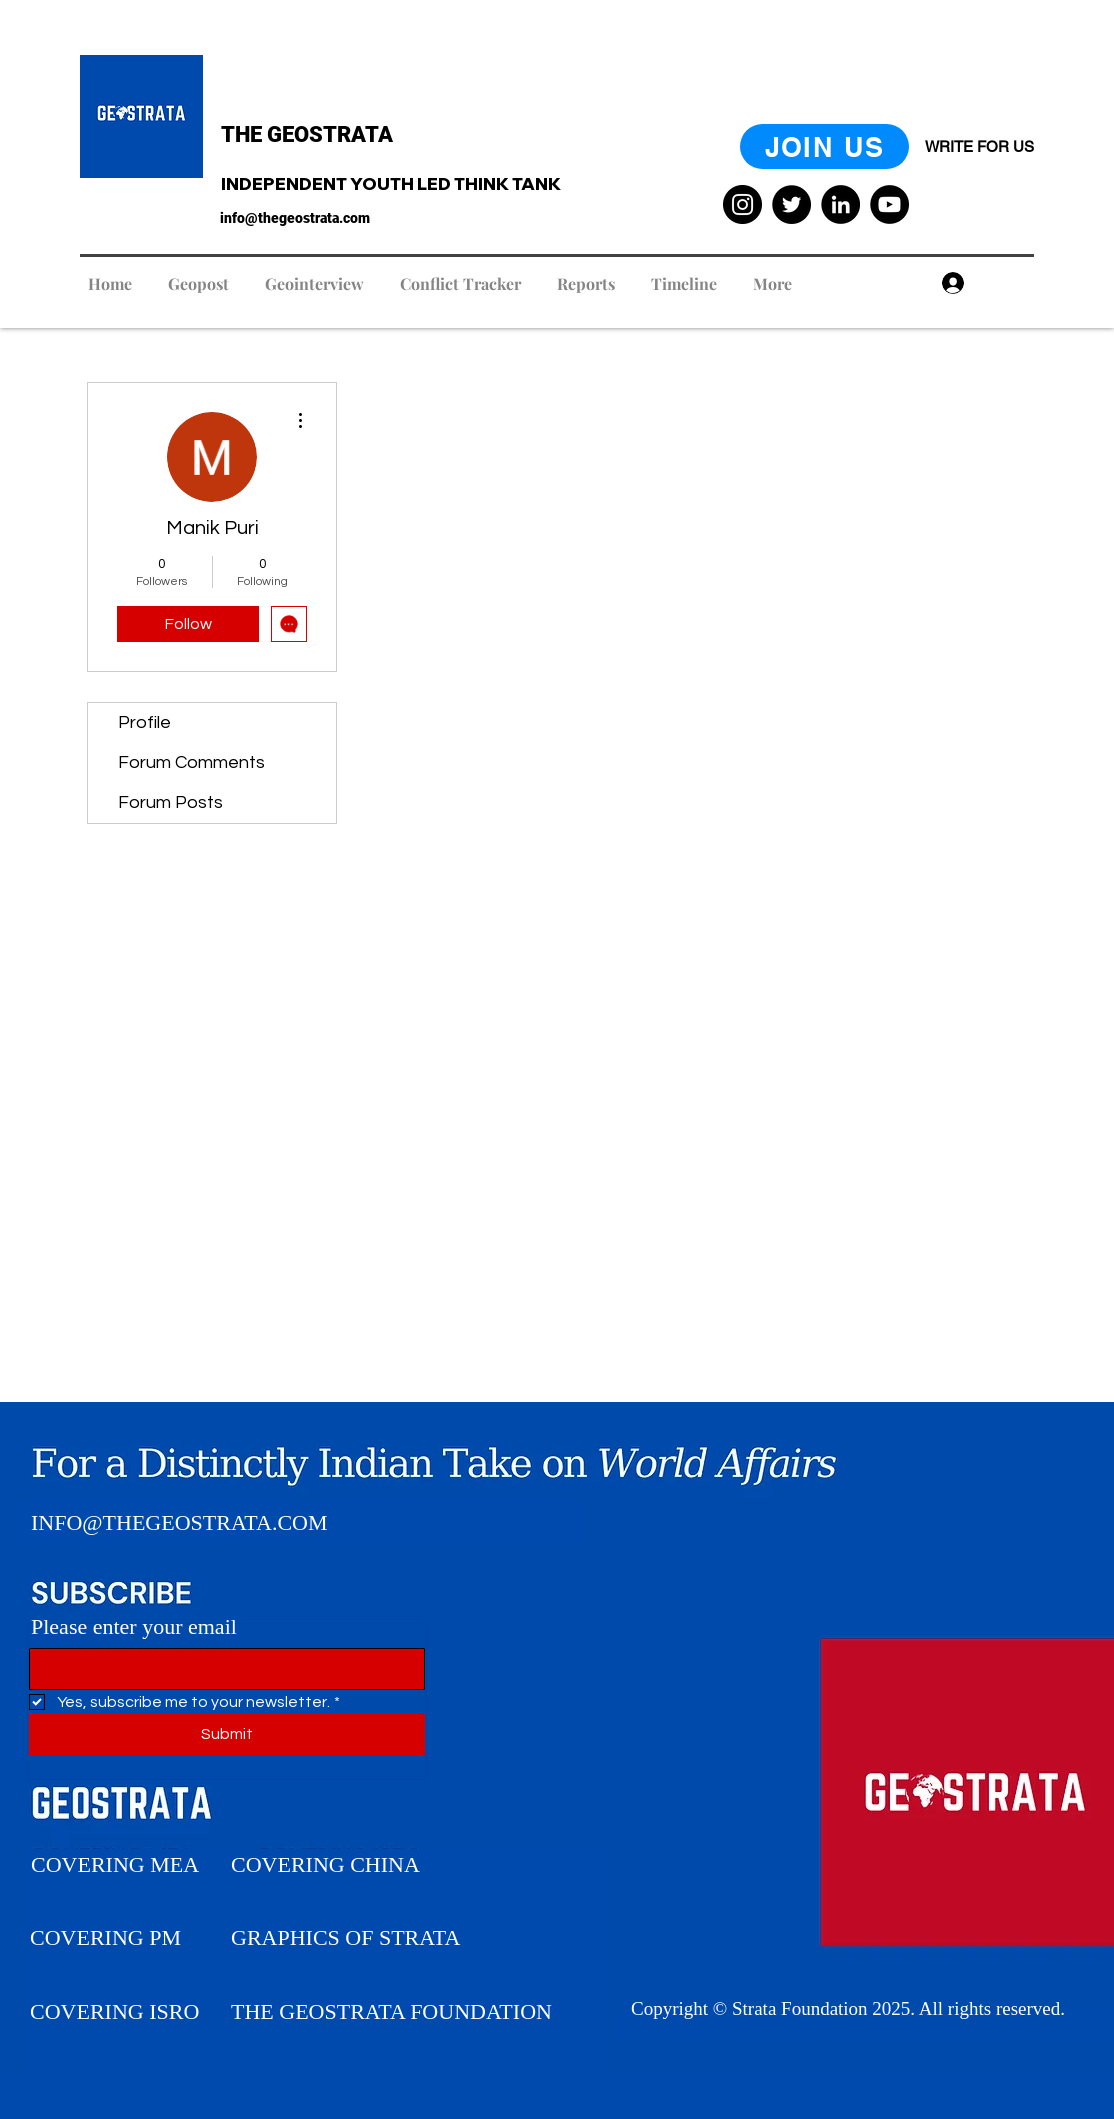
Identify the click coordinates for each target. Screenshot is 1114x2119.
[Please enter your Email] (221, 1669)
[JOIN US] (824, 146)
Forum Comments (191, 762)
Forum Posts (170, 802)
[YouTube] (889, 204)
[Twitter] (791, 204)
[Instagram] (742, 204)
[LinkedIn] (840, 204)
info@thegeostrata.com (295, 218)
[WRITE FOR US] (979, 146)
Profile (144, 722)
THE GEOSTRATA (307, 134)
